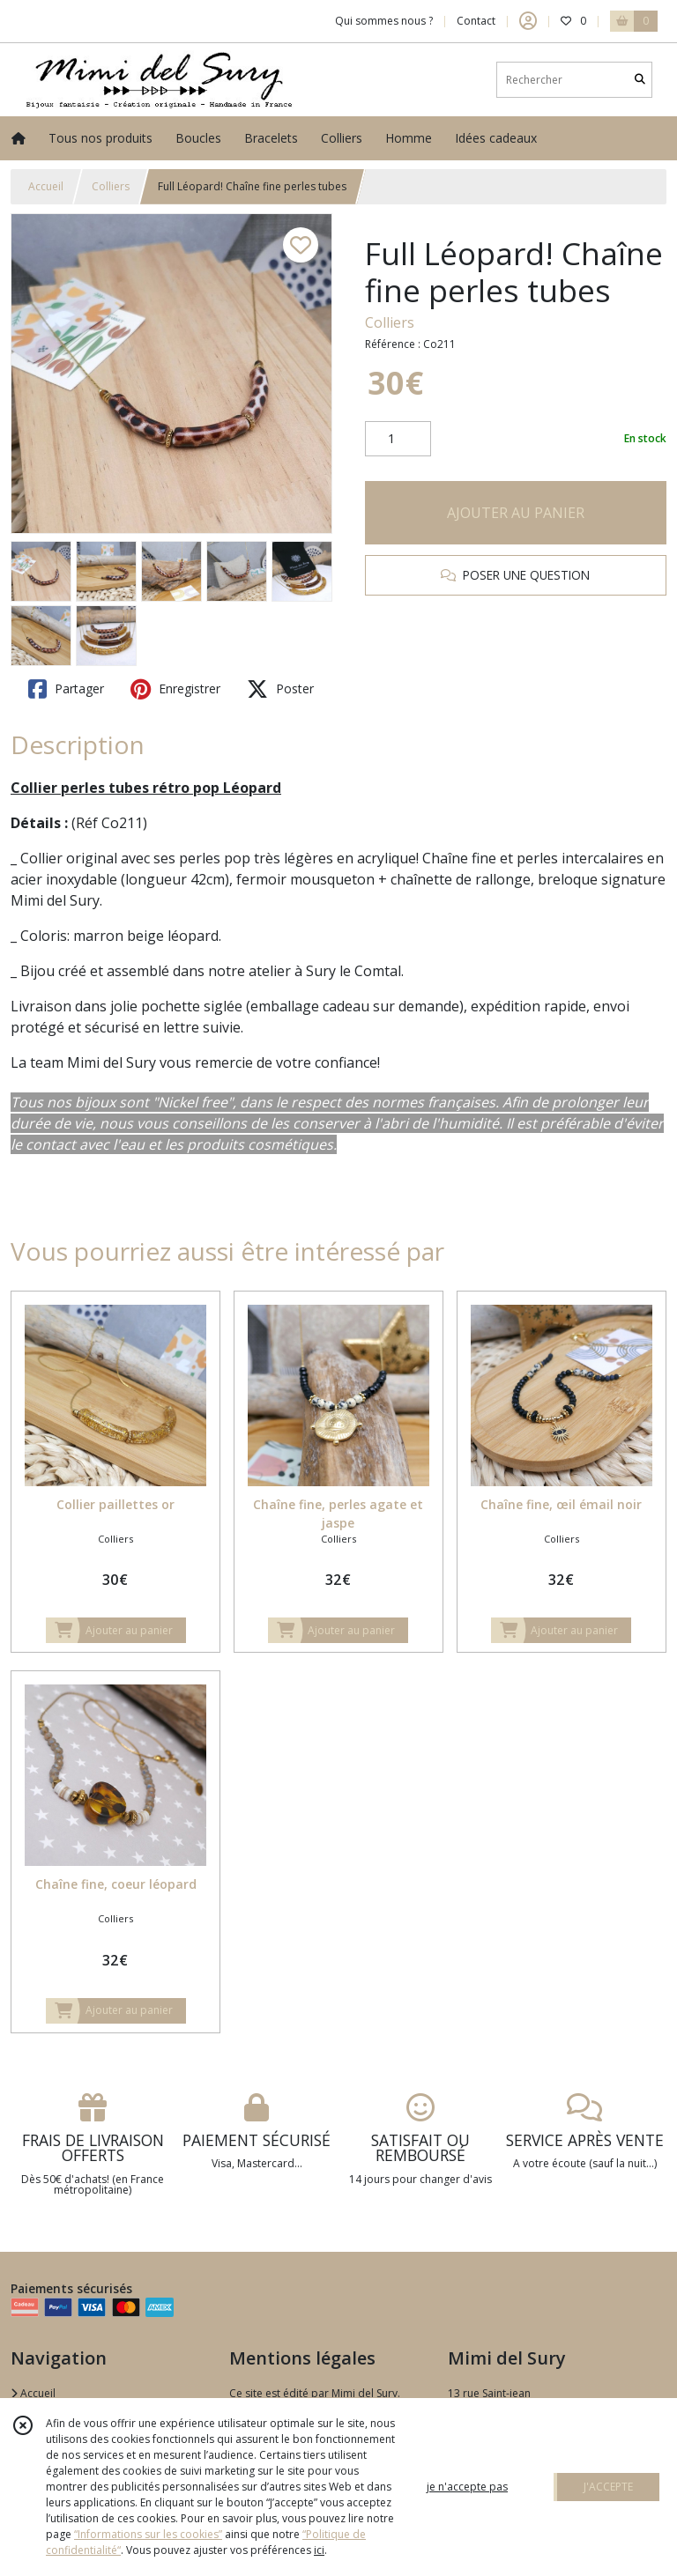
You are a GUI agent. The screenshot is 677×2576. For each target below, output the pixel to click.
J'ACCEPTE (608, 2486)
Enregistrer (175, 689)
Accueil (45, 186)
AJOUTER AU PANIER (515, 512)
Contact (476, 20)
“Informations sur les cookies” (148, 2534)
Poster (280, 689)
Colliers (111, 186)
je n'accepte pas (467, 2486)
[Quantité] (398, 438)
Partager (66, 689)
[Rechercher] (640, 80)
